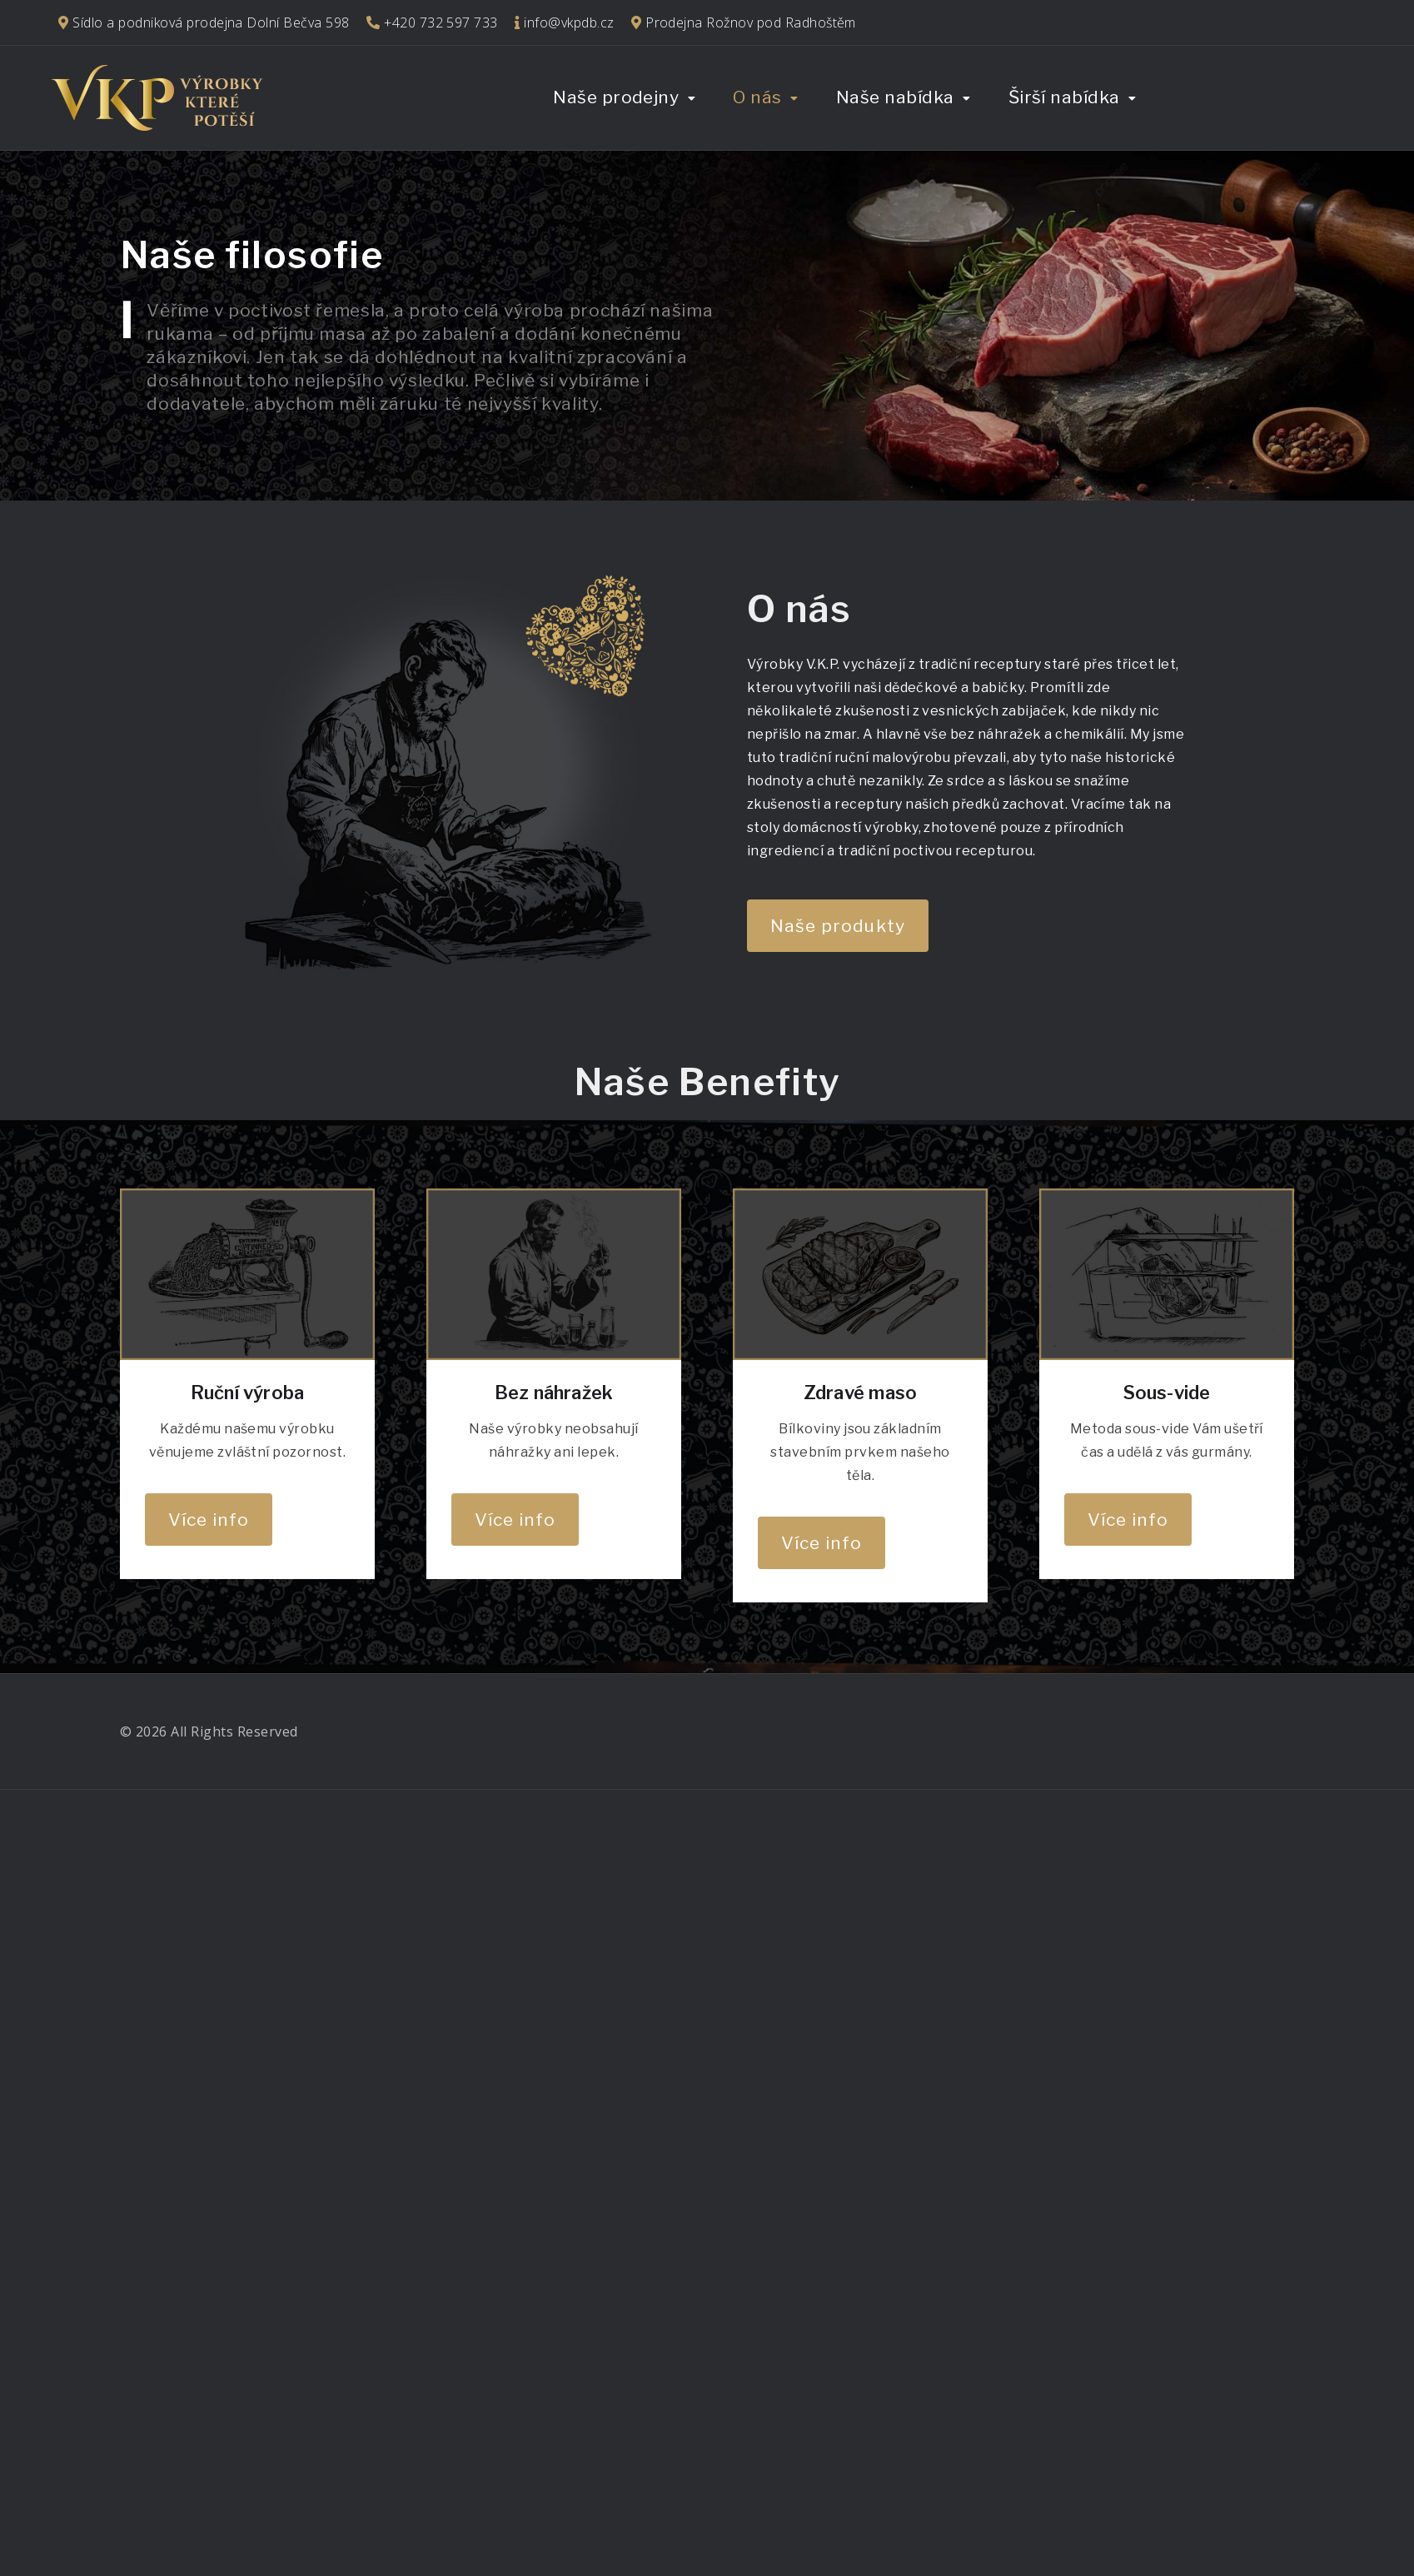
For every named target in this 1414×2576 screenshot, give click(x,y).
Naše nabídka (895, 97)
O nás (757, 97)
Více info (208, 1519)
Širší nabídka (1064, 97)
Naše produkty (837, 925)
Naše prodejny (616, 97)
